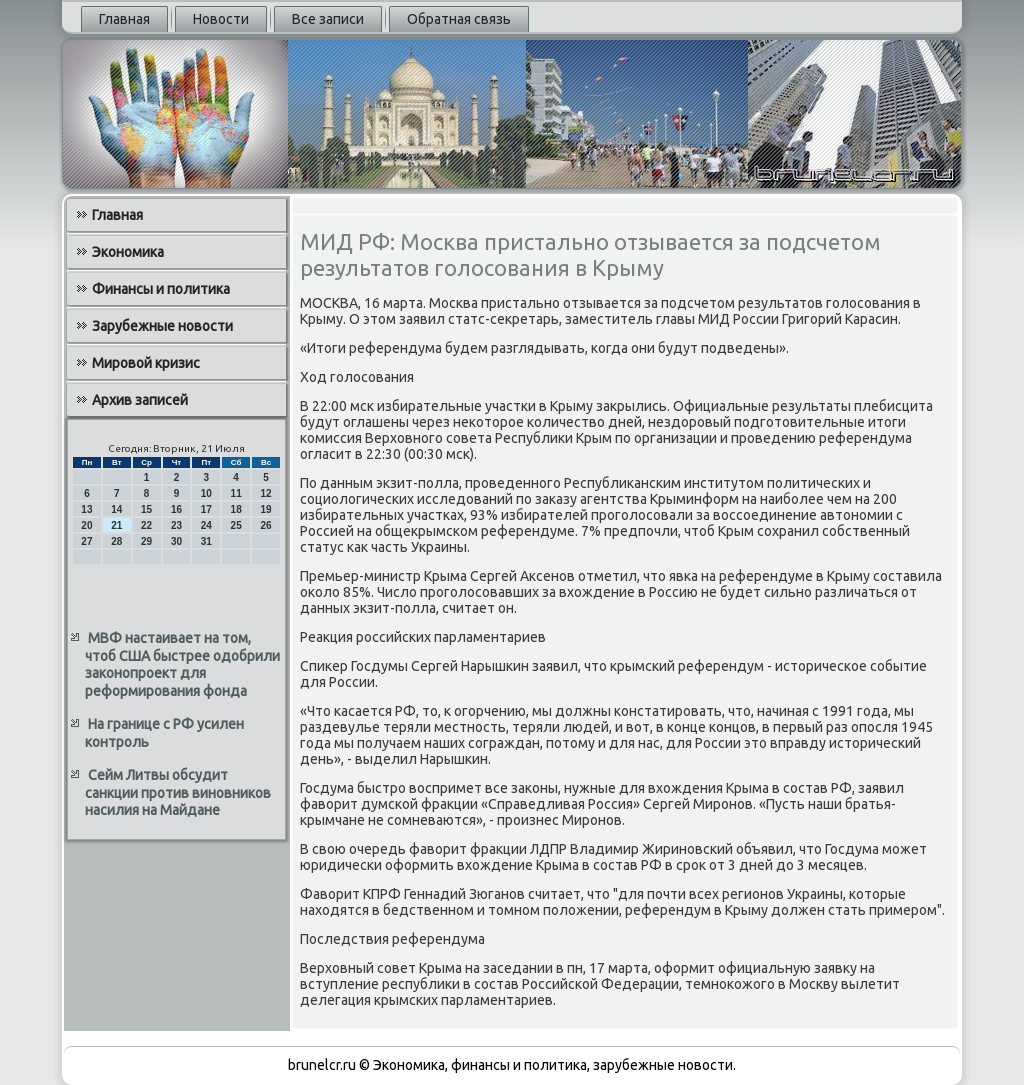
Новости (221, 19)
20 (86, 525)
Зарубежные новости (162, 326)
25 (236, 525)
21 (116, 525)
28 (116, 541)
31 (206, 541)
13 (86, 509)
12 (265, 493)
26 (265, 525)
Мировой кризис (146, 363)
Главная (124, 19)
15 (146, 509)
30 (176, 541)
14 (116, 509)
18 (236, 509)
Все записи (328, 19)
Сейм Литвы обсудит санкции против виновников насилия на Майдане (178, 792)
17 (206, 509)
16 (176, 509)
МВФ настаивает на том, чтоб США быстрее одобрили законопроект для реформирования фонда (182, 664)
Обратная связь (459, 19)
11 (236, 493)
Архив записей (140, 400)
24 (206, 525)
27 (86, 541)
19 (265, 509)
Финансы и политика (161, 289)
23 (176, 525)
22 (146, 525)
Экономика (128, 252)
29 (146, 541)
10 (206, 493)
